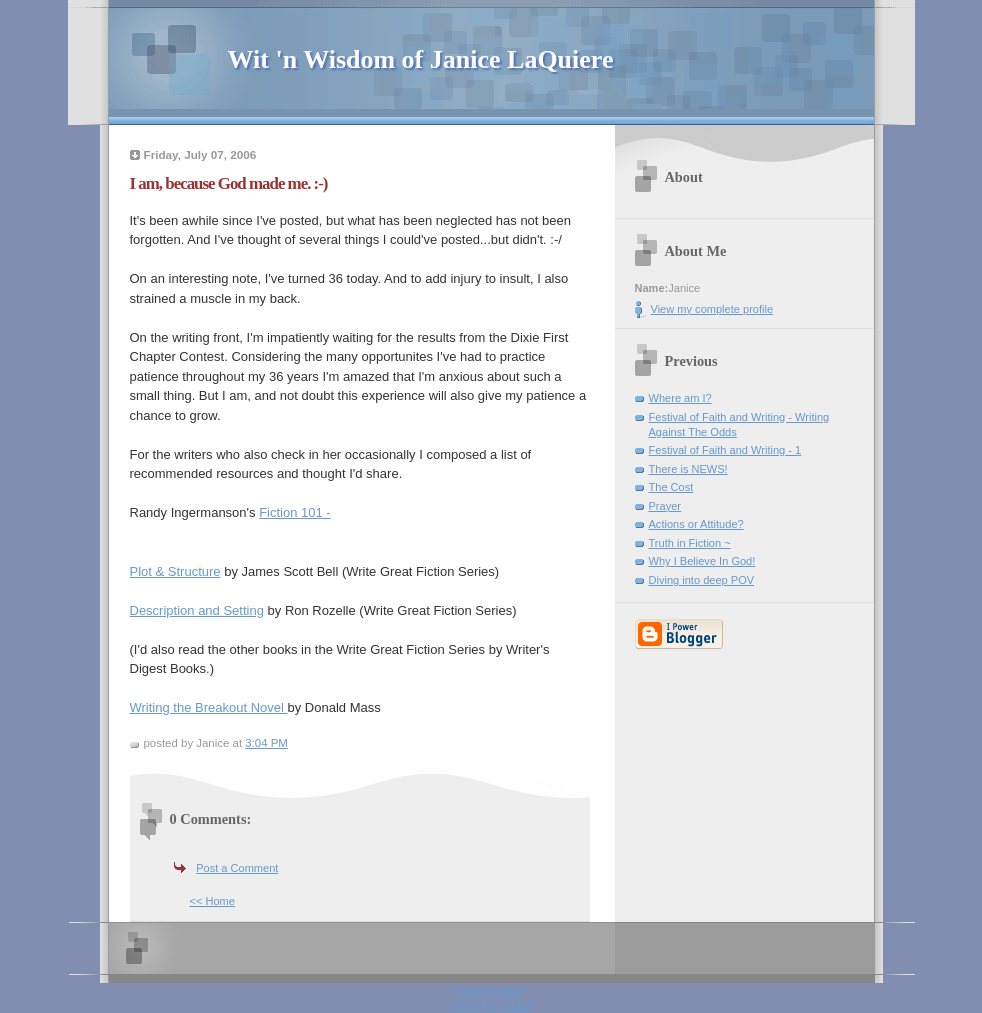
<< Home (212, 901)
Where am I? (680, 398)
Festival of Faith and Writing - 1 (725, 450)
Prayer (665, 506)
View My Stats (491, 1005)
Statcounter (491, 990)
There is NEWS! (688, 469)
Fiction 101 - (295, 512)
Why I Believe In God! (702, 561)
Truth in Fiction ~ (690, 543)
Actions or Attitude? (696, 524)
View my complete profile (712, 309)
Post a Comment (237, 868)
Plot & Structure (175, 571)
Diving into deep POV (702, 580)
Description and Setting (197, 610)
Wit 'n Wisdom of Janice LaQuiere (421, 59)
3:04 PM (266, 743)
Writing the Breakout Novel (209, 707)
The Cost (671, 487)
